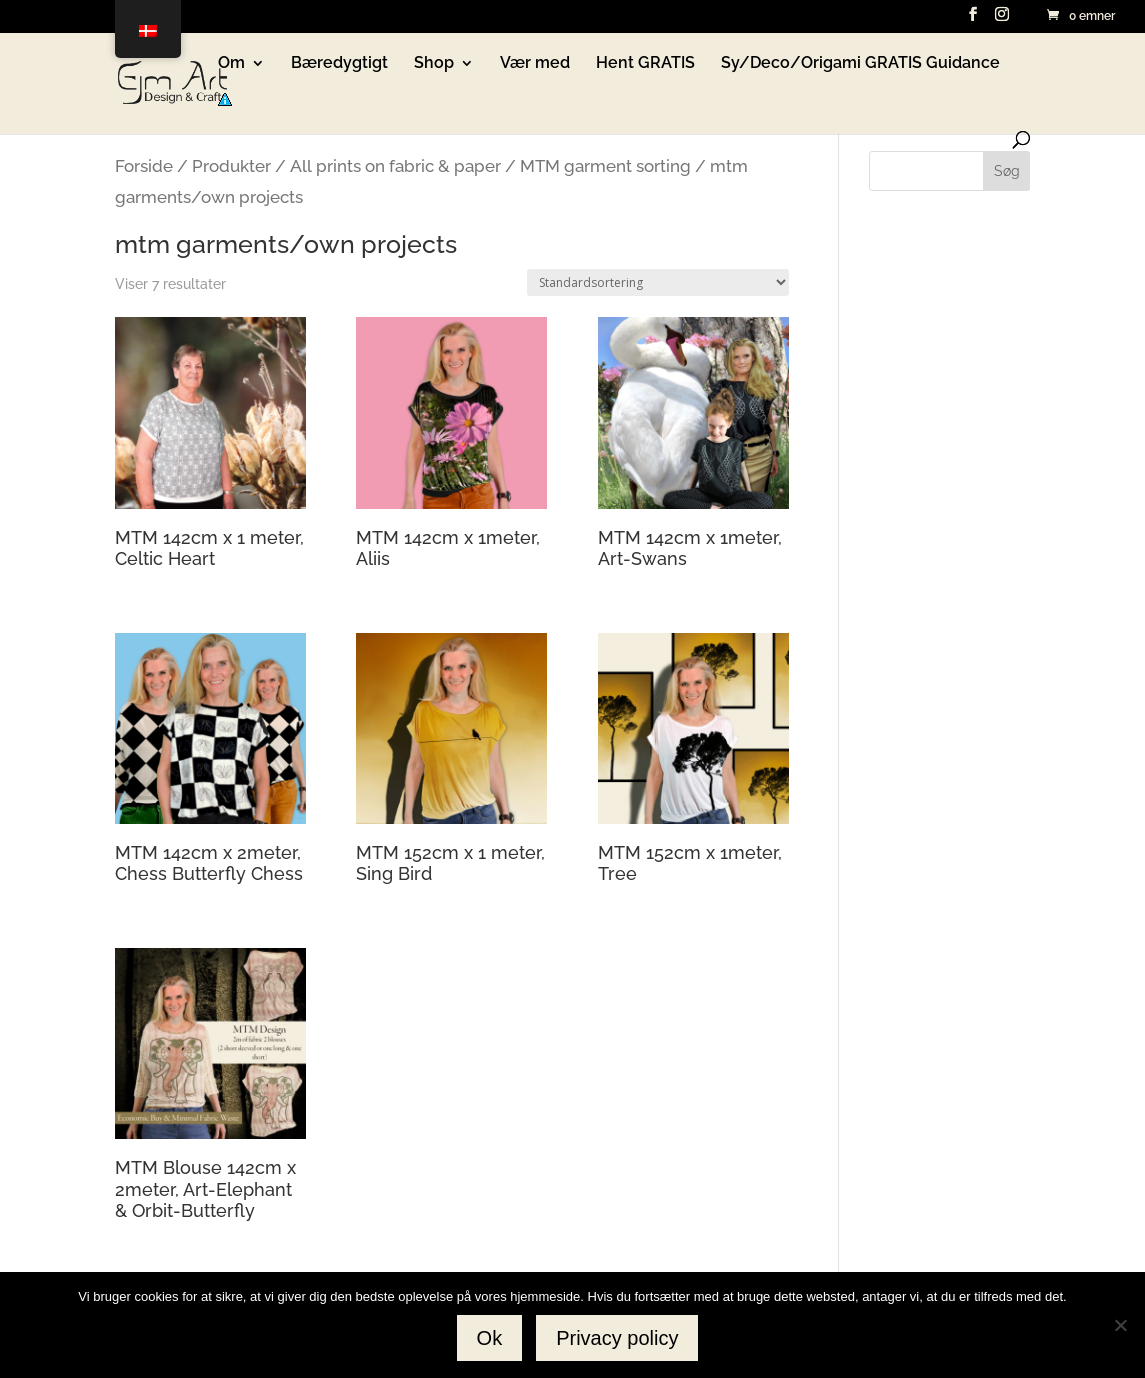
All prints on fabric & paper (395, 166)
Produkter (231, 166)
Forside (144, 166)
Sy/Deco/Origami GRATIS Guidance (860, 64)
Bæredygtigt (339, 64)
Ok (490, 1338)
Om (231, 64)
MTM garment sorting (605, 166)
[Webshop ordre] (658, 282)
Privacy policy (617, 1338)
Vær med (535, 64)
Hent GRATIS (645, 64)
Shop (434, 64)
